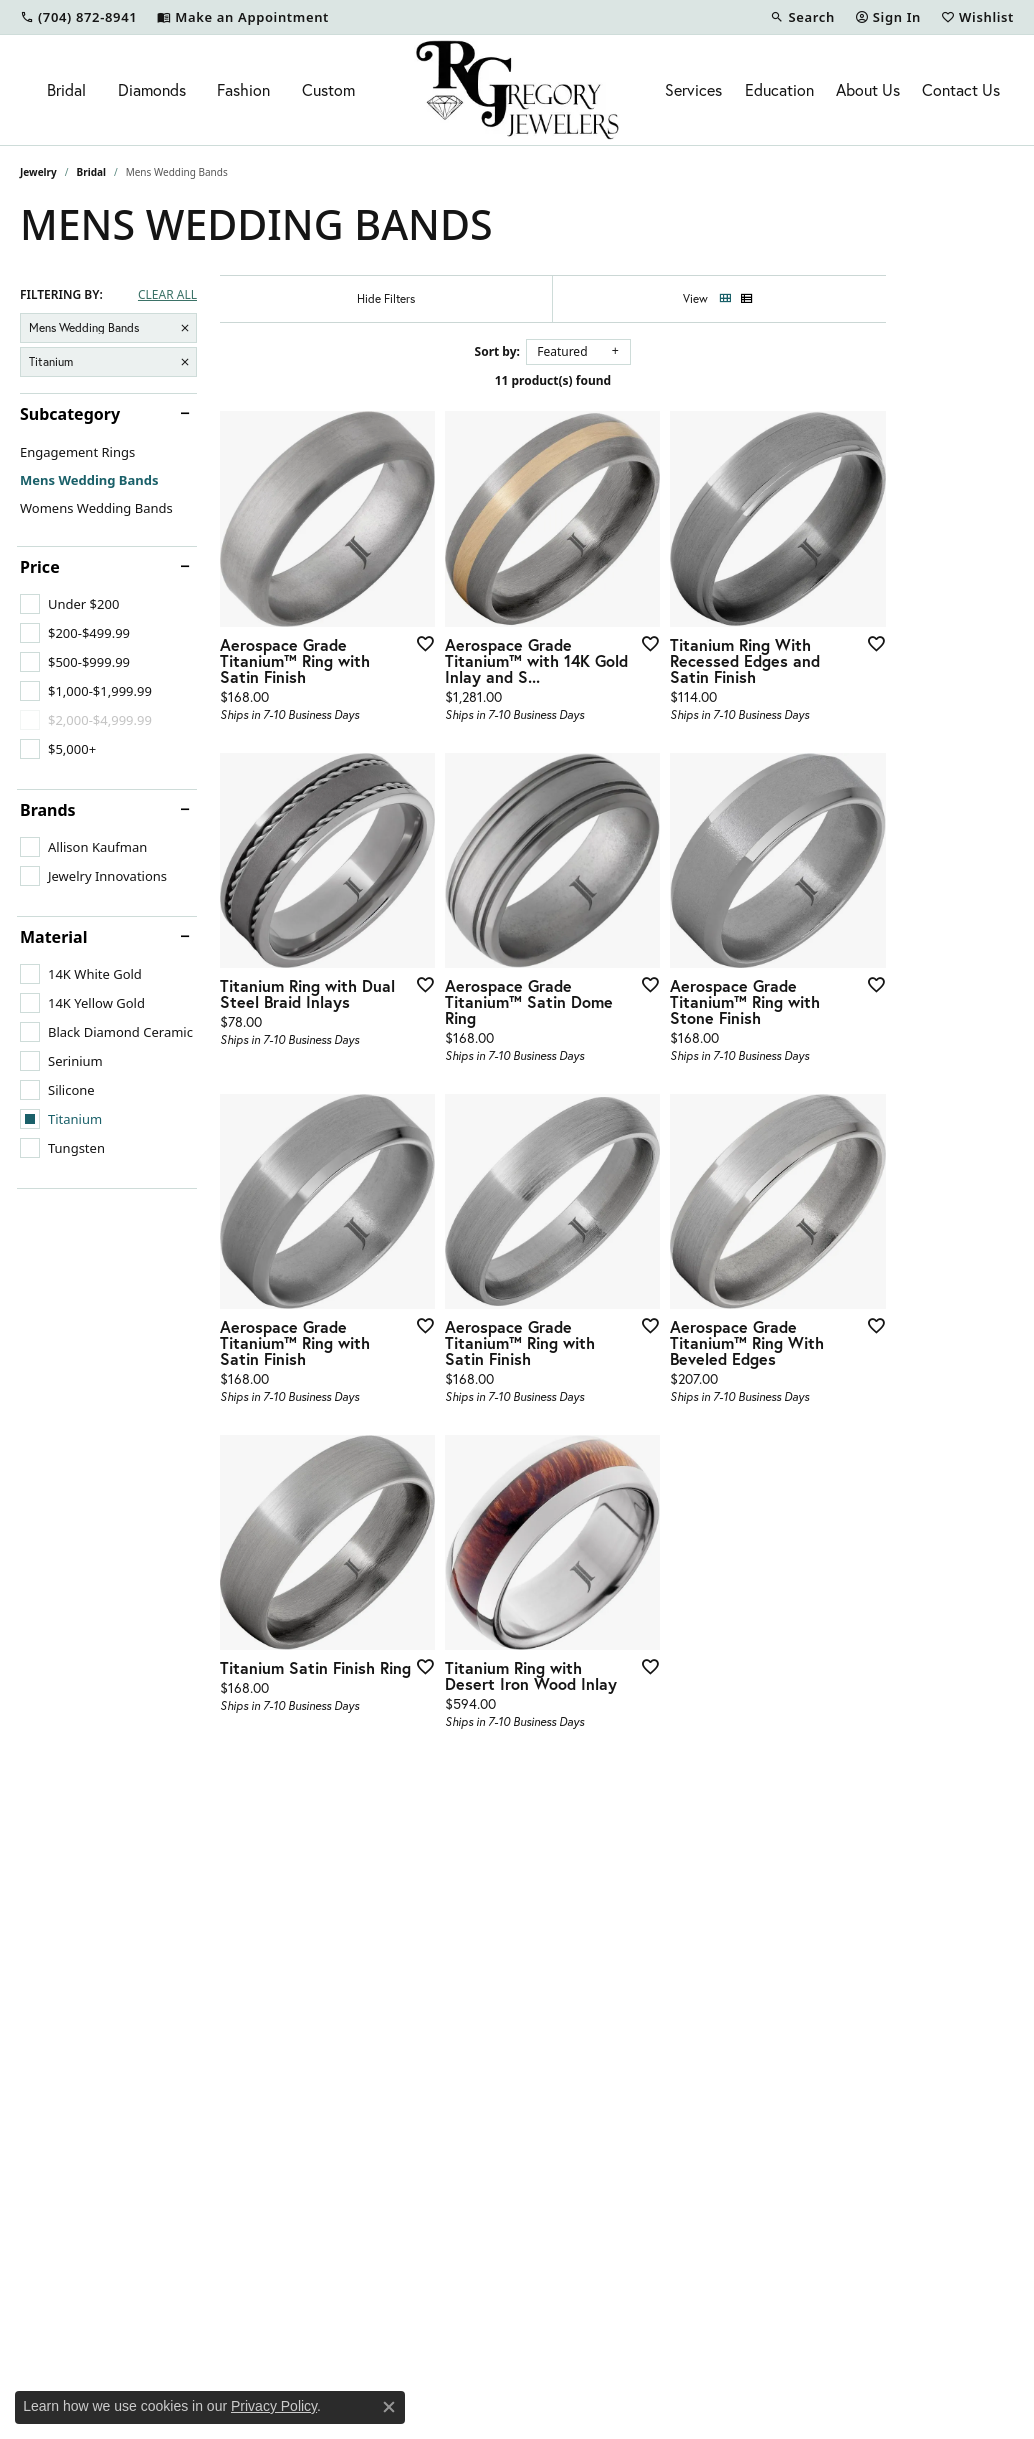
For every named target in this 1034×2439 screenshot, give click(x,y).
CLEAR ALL (167, 295)
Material (53, 937)
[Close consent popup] (389, 2407)
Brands (48, 810)
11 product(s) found (617, 380)
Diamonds (152, 90)
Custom (328, 90)
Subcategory (70, 414)
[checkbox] (69, 604)
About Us (868, 90)
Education (779, 90)
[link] (78, 17)
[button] (802, 17)
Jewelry (38, 172)
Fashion (243, 90)
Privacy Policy (274, 2406)
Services (693, 90)
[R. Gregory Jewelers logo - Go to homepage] (517, 90)
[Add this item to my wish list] (462, 685)
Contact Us (961, 90)
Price (40, 567)
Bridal (66, 90)
